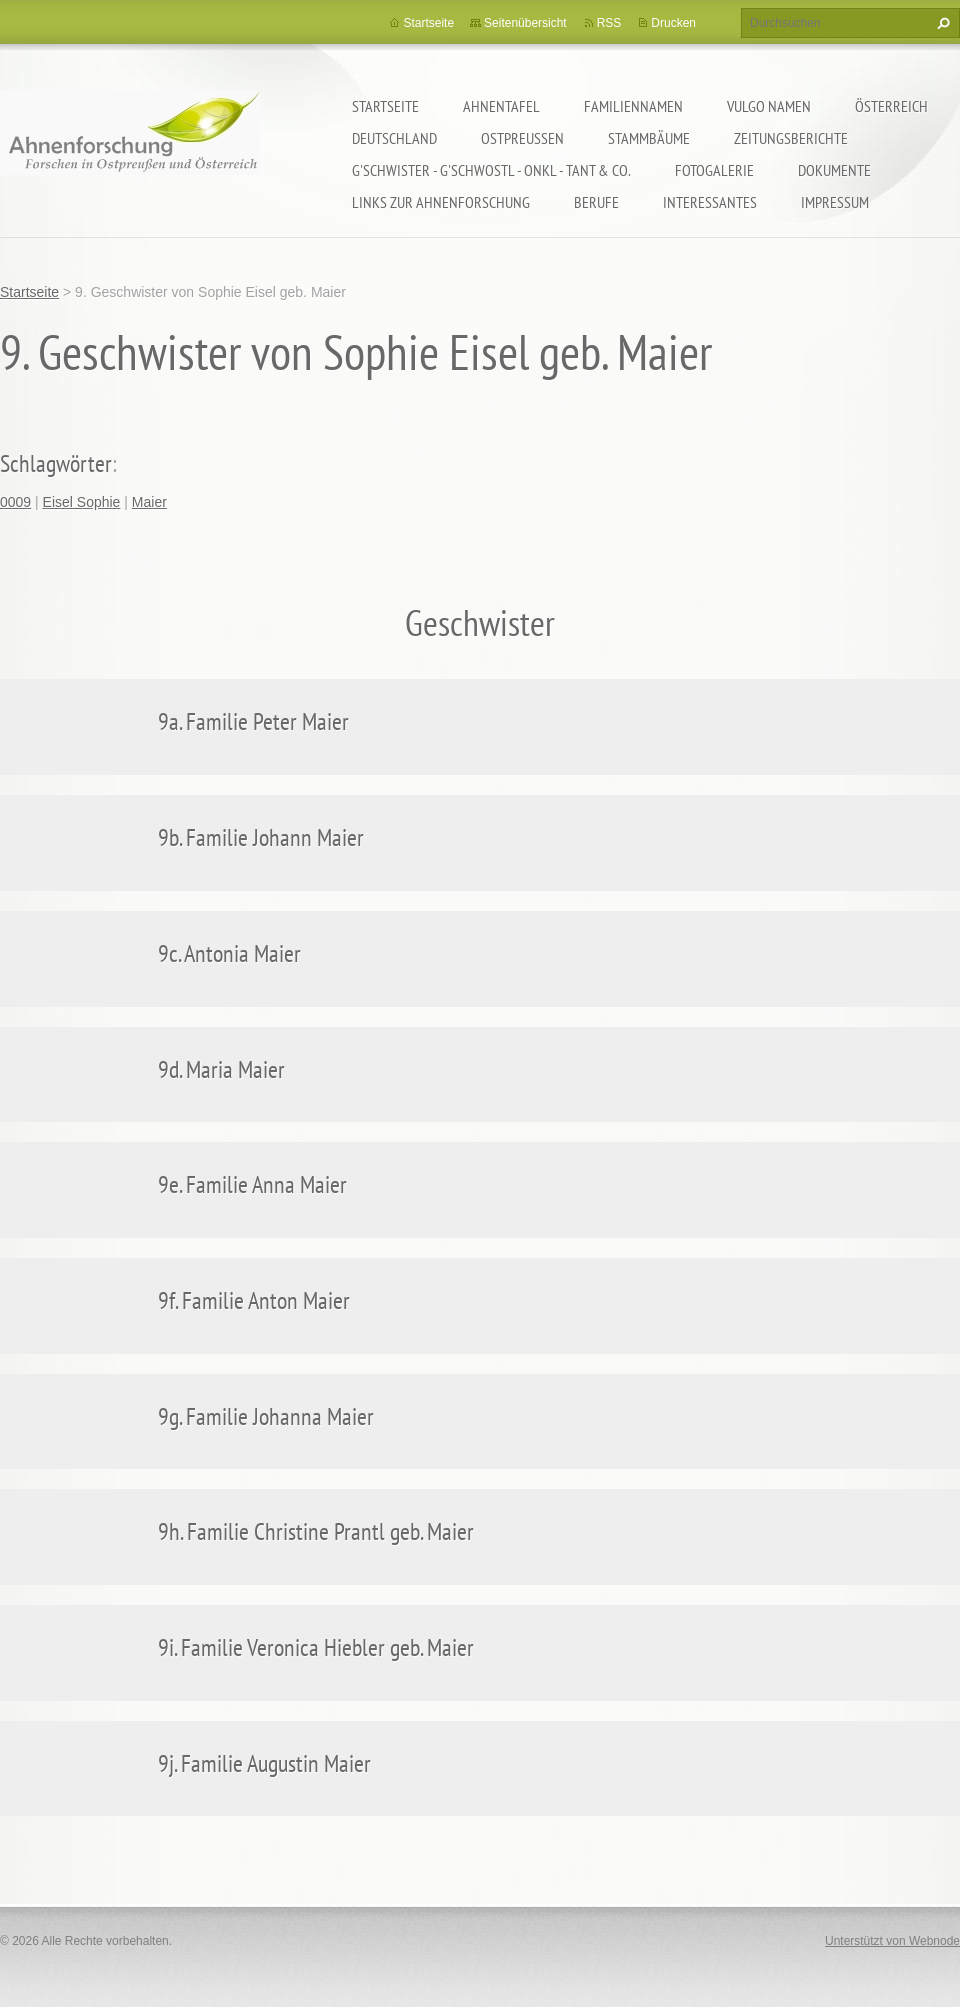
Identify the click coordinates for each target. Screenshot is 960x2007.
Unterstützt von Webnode (892, 1941)
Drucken (673, 23)
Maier (149, 502)
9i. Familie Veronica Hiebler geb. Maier (316, 1647)
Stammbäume (649, 138)
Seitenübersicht (525, 23)
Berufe (596, 202)
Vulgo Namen (769, 106)
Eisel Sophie (82, 502)
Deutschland (394, 138)
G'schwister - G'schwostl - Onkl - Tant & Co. (491, 170)
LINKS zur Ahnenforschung (441, 202)
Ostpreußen (522, 138)
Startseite (385, 106)
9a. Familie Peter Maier (253, 721)
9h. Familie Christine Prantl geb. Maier (316, 1531)
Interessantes (710, 202)
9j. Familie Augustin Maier (264, 1763)
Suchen (941, 23)
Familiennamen (633, 106)
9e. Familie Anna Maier (252, 1184)
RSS (609, 23)
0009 (15, 502)
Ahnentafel (501, 106)
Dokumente (834, 170)
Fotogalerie (714, 170)
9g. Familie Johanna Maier (266, 1416)
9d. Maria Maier (221, 1069)
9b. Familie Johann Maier (261, 837)
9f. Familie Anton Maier (254, 1300)
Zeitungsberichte (791, 138)
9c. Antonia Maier (229, 953)
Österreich (891, 106)
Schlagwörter (56, 463)
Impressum (835, 202)
